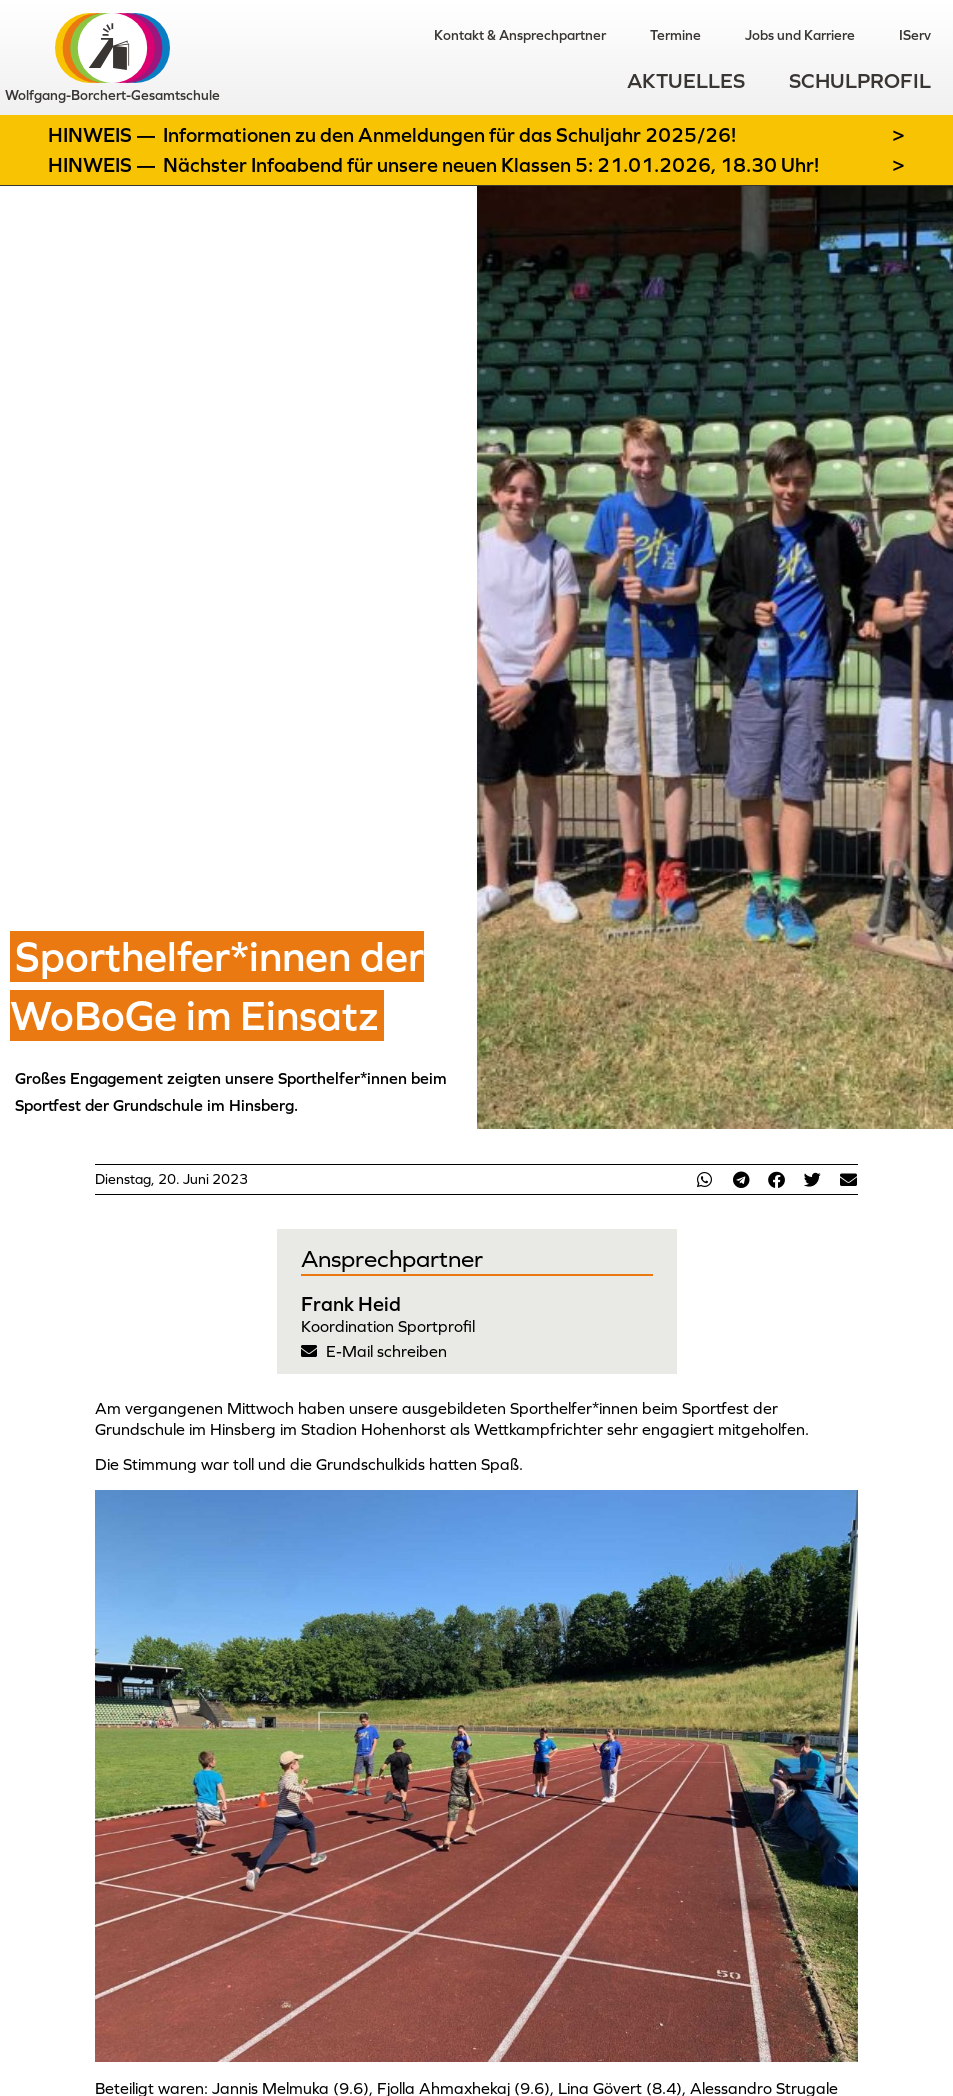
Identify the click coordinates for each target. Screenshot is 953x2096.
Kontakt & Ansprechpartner (520, 35)
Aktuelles (686, 80)
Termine (675, 35)
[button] (705, 1179)
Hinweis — (104, 135)
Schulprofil (860, 80)
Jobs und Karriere (800, 35)
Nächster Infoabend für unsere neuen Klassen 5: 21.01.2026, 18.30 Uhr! (491, 165)
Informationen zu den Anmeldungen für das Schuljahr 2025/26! (449, 135)
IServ (915, 35)
